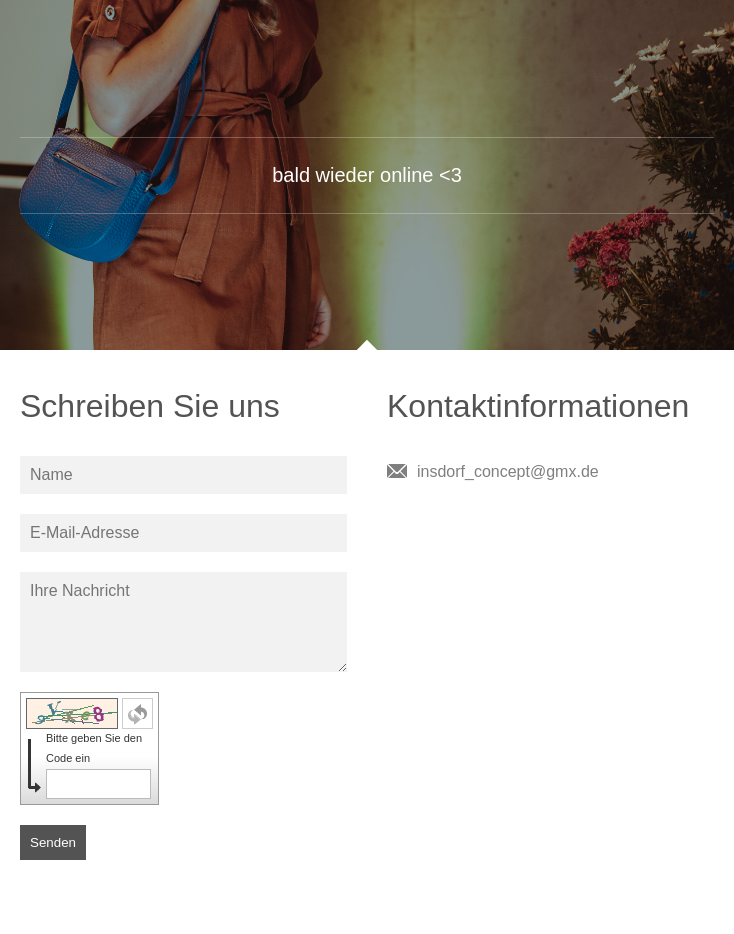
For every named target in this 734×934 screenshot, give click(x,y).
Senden (53, 842)
